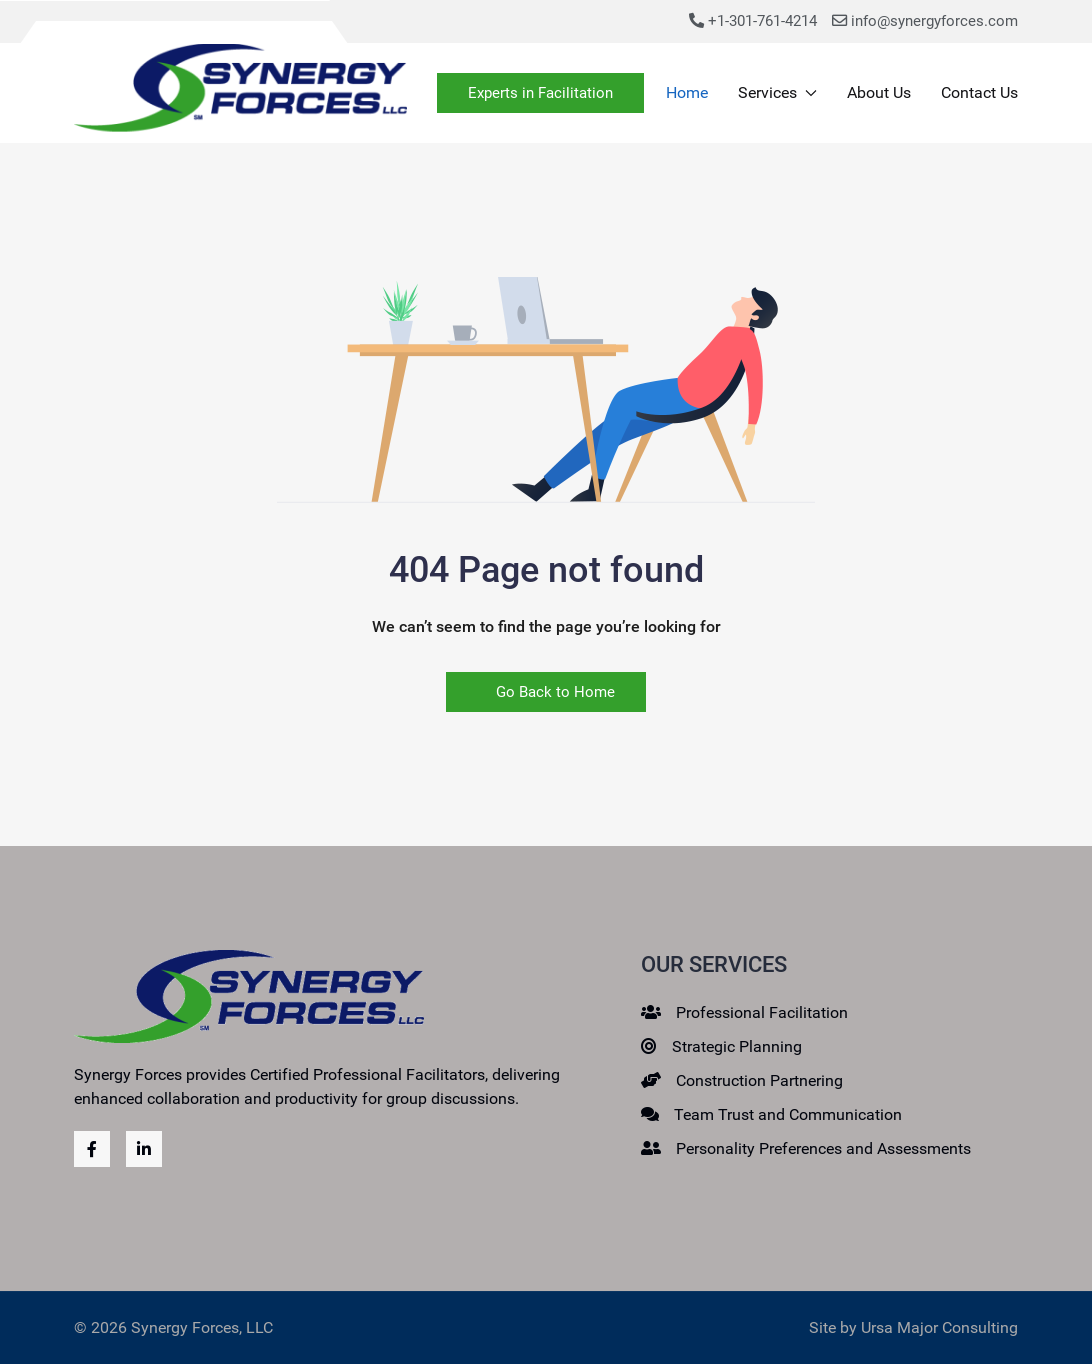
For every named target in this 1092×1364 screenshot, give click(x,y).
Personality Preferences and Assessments (823, 1148)
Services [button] (777, 92)
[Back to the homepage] (240, 93)
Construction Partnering (759, 1080)
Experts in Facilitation (540, 93)
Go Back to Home (546, 692)
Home (687, 92)
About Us (879, 92)
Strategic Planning (737, 1046)
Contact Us (979, 92)
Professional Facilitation (762, 1012)
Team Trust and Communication (788, 1114)
